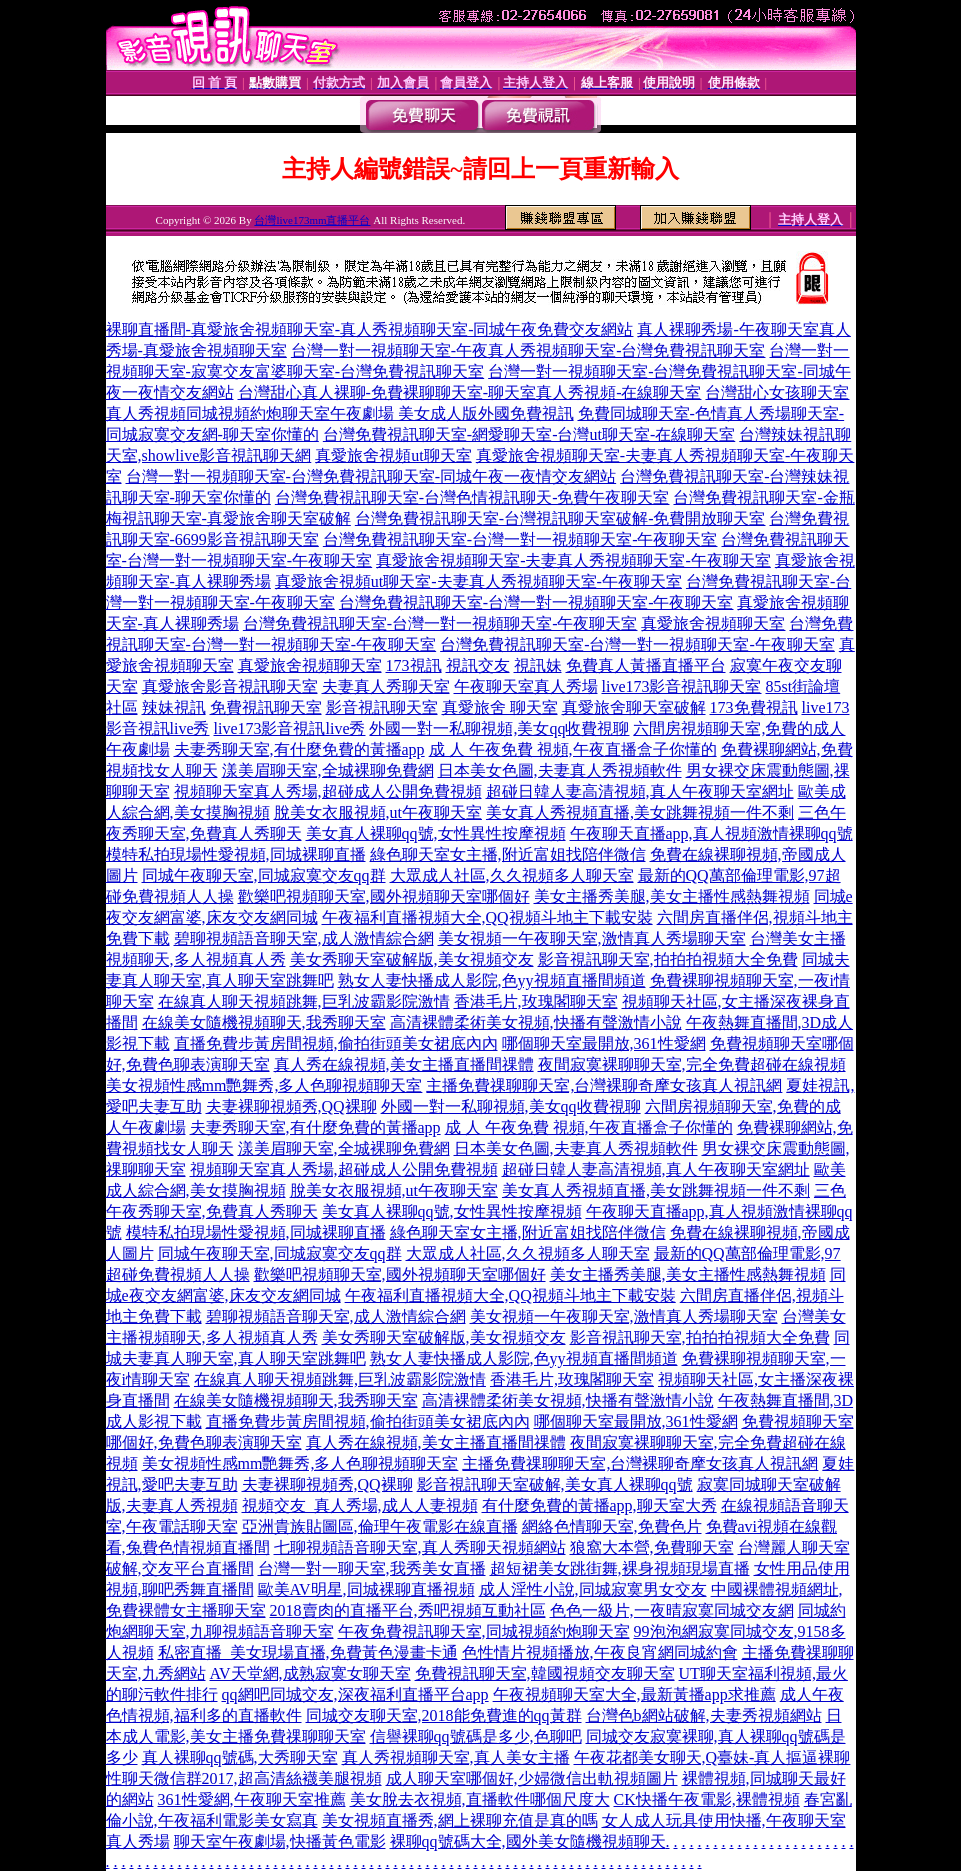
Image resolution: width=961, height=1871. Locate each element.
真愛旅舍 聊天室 (500, 707)
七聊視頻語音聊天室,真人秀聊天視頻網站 (420, 1547)
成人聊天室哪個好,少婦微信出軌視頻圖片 (532, 1778)
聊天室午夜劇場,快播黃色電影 (280, 1841)
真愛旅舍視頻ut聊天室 (393, 455)
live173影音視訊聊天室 (682, 686)
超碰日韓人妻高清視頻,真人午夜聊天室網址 (640, 791)
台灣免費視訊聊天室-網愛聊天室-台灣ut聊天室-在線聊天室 (529, 434)
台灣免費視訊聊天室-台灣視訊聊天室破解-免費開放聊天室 (560, 518)
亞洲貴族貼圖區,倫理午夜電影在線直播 (380, 1526)
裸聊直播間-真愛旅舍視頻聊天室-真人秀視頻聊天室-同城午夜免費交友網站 (370, 329)
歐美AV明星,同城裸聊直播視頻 (366, 1589)
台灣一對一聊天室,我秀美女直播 (372, 1568)
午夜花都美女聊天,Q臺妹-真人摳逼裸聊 (712, 1757)
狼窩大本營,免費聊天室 (652, 1547)
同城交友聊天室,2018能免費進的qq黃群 (444, 1715)
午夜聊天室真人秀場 (526, 686)
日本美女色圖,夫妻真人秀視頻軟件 (560, 770)
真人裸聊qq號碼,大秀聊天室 (240, 1757)
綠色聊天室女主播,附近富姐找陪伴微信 (508, 854)
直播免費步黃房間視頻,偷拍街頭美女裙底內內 (336, 1043)
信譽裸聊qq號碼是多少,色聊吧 (476, 1736)
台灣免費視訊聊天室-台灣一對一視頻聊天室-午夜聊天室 (520, 539)
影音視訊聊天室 (382, 707)
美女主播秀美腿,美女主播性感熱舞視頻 (672, 896)
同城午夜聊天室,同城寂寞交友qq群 (264, 875)
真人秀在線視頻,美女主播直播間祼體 (404, 1064)
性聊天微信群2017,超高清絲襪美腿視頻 (244, 1778)
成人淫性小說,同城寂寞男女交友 (593, 1589)
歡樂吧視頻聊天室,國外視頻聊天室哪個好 (384, 896)
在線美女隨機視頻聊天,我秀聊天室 (264, 1022)
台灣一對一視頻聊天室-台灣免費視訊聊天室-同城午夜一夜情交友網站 (371, 476)
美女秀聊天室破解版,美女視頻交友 (412, 959)
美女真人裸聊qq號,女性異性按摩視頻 (436, 833)
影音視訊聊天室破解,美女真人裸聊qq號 (555, 1484)
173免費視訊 (754, 707)
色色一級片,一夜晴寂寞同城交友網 (672, 1610)
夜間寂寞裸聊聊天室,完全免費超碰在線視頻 (692, 1064)
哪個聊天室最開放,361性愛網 (604, 1043)
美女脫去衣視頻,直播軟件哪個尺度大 (480, 1799)
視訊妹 (538, 665)
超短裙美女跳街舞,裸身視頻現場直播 (620, 1568)
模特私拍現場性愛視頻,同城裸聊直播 (236, 854)
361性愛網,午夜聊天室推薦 (252, 1799)
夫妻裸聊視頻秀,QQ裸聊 (291, 1106)
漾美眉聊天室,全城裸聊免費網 (328, 770)
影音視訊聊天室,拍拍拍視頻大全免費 (668, 959)
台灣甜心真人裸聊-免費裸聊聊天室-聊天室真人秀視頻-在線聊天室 (470, 392)
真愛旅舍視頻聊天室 (713, 623)
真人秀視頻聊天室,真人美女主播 (456, 1757)
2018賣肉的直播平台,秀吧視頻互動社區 (408, 1610)
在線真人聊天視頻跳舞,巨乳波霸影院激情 (304, 1001)
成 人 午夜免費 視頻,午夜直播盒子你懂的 (573, 749)
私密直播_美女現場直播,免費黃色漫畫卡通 (308, 1652)
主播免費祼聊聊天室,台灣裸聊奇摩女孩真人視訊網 (604, 1085)
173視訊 (414, 665)
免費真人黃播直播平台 (646, 665)
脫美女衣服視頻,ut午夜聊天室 (378, 812)
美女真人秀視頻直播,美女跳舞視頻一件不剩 (640, 812)
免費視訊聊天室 (266, 707)
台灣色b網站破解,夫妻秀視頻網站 (704, 1715)
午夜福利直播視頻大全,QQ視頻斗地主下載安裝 (487, 917)
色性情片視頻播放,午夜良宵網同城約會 (600, 1652)
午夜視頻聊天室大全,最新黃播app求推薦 (634, 1694)
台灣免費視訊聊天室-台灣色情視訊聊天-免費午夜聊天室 (472, 497)
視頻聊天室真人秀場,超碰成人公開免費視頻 (328, 791)
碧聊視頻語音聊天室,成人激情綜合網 (304, 938)
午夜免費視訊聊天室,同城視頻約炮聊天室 (484, 1631)
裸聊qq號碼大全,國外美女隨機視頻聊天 (528, 1841)
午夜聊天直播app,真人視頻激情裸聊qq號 (711, 833)
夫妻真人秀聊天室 (386, 686)
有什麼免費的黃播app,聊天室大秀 (599, 1505)
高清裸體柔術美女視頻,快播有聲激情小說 (536, 1022)
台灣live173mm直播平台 (312, 220)
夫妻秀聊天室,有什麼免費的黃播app (299, 749)
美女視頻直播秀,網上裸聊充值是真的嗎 (460, 1820)
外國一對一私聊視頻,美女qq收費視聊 (499, 728)
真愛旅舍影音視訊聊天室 (230, 686)
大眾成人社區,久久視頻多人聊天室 (512, 875)
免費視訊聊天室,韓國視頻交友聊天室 (545, 1673)
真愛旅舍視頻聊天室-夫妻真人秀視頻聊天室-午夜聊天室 (573, 560)
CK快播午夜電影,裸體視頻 (707, 1799)
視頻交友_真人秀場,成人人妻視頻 (360, 1505)
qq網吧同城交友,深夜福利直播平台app (355, 1694)
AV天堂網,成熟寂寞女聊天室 (310, 1673)
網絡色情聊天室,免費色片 (612, 1526)
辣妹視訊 (174, 707)
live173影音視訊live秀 (290, 728)
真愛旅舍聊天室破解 (634, 707)
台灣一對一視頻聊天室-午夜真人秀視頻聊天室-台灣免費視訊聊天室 (528, 350)
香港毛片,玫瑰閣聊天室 (536, 1001)
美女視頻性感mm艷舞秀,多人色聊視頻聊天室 (264, 1085)
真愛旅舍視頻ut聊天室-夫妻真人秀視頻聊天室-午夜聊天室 (478, 581)
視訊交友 (478, 665)
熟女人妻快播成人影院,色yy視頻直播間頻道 (492, 980)
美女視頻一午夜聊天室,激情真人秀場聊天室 (592, 938)
